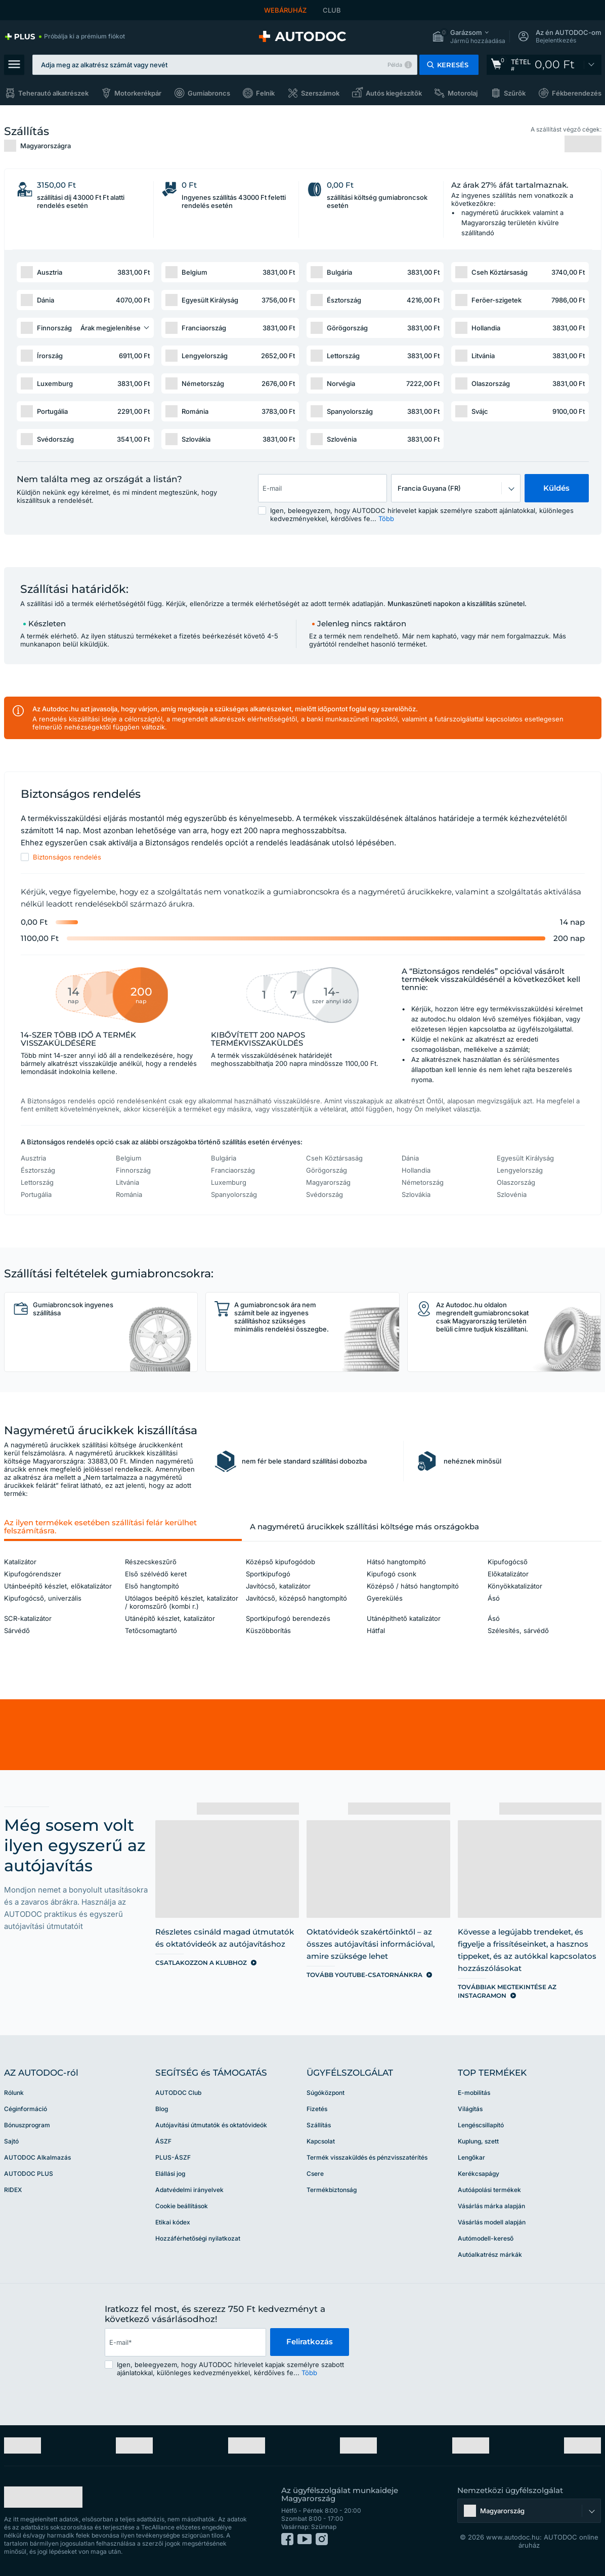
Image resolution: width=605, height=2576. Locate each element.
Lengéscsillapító (481, 2125)
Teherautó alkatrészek (53, 93)
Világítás (470, 2109)
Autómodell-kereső (485, 2238)
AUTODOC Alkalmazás (37, 2157)
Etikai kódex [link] (172, 2222)
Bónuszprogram (27, 2125)
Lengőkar (471, 2157)
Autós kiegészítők (394, 93)
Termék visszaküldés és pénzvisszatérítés (367, 2157)
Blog (161, 2109)
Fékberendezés (576, 93)
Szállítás (319, 2125)
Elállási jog (170, 2173)
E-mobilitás (474, 2092)
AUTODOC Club (178, 2092)
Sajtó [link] (11, 2141)
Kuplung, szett (478, 2141)
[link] (64, 36)
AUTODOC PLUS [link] (28, 2173)
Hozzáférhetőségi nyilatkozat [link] (197, 2238)
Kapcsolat (321, 2141)
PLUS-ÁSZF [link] (173, 2157)
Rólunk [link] (14, 2092)
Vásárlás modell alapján (492, 2222)
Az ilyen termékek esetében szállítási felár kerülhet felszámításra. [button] (100, 1527)
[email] (185, 2342)
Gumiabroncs (209, 93)
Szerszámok (320, 93)
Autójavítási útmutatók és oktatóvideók (211, 2125)
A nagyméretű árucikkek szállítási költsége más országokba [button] (364, 1526)
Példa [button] (394, 64)
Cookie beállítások (181, 2206)
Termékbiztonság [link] (332, 2190)
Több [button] (386, 518)
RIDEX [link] (13, 2190)
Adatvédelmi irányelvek (189, 2190)
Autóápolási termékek (489, 2190)
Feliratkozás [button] (309, 2342)
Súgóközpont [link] (325, 2092)
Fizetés (317, 2109)
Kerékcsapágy (478, 2173)
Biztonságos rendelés (67, 857)
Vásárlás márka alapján (491, 2206)
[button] (468, 36)
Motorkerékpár (137, 93)
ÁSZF (163, 2141)
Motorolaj (463, 93)
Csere (315, 2173)
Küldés (556, 488)
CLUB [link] (332, 10)
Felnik (265, 93)
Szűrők (515, 93)
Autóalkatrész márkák (490, 2254)
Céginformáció (25, 2109)
